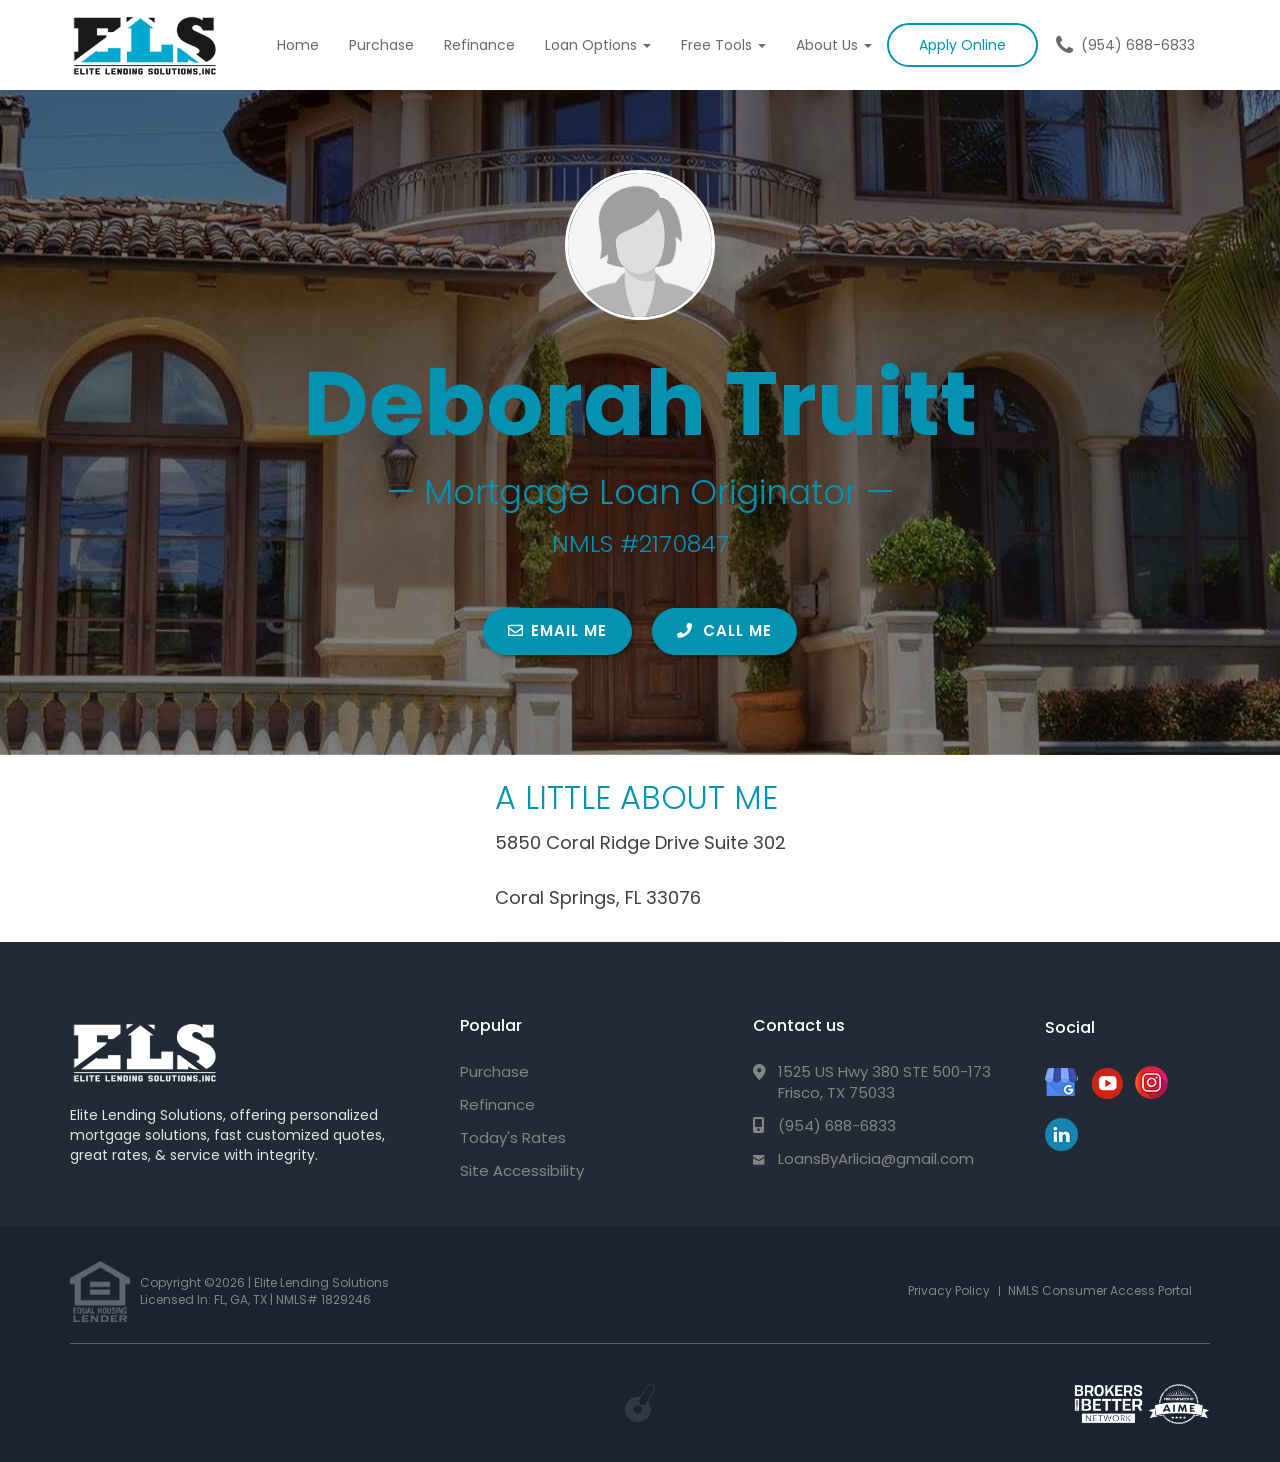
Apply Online (962, 45)
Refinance (479, 45)
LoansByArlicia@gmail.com (876, 1158)
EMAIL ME (557, 630)
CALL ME (724, 630)
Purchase (381, 45)
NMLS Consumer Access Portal (1100, 1290)
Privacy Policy (949, 1290)
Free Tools (723, 45)
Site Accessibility (522, 1170)
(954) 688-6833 (1138, 45)
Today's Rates (513, 1137)
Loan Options (598, 45)
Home (298, 45)
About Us (834, 45)
